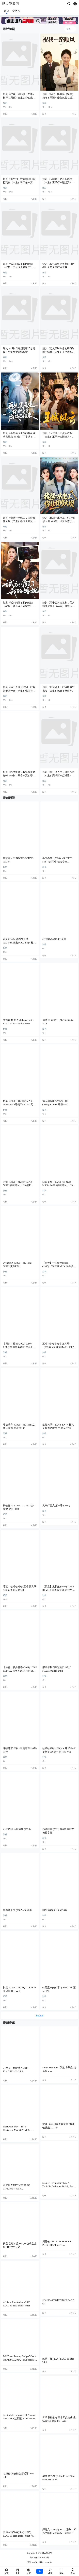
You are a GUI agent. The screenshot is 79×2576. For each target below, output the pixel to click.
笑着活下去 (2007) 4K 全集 (17, 1910)
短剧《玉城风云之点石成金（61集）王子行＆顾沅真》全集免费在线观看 (58, 182)
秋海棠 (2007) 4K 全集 (54, 939)
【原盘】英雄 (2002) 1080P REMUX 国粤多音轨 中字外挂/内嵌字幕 (19, 1347)
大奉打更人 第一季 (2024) (56, 1505)
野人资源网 (47, 2553)
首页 (6, 10)
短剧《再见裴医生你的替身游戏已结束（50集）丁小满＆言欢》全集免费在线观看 (58, 352)
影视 (5, 867)
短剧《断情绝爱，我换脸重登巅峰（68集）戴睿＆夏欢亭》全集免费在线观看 (58, 691)
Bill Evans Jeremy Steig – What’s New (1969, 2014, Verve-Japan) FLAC (19, 2360)
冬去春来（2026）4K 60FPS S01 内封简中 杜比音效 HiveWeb (57, 861)
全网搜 (16, 10)
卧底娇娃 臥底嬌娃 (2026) (17, 1829)
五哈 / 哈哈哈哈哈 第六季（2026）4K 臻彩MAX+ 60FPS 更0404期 (58, 1347)
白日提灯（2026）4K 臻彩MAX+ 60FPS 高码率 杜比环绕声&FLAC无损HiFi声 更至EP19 (59, 1185)
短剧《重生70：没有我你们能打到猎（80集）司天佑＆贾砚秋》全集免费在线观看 (19, 182)
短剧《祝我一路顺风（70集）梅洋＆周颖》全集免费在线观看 (19, 97)
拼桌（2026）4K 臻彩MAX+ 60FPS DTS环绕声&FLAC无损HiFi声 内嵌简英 (19, 1104)
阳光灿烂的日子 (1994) (54, 1910)
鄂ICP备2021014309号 (39, 2557)
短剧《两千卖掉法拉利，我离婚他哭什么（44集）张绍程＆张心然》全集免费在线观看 (58, 606)
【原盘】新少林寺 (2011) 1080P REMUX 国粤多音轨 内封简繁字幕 (20, 1671)
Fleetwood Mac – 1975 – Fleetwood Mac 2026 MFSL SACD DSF (17, 2130)
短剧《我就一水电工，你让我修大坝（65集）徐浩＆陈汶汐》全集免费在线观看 (19, 521)
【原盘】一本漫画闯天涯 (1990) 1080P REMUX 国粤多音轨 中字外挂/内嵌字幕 (59, 1266)
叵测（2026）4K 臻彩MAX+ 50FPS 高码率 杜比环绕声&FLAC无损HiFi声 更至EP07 (18, 1185)
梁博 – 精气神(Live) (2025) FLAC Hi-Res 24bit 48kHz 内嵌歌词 (19, 2536)
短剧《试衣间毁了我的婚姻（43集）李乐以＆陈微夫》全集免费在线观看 (19, 267)
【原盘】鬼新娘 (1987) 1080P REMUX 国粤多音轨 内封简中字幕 (58, 1590)
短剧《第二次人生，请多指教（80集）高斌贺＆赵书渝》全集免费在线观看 (58, 775)
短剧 (5, 103)
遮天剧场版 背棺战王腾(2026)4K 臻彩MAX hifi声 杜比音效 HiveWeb (19, 942)
